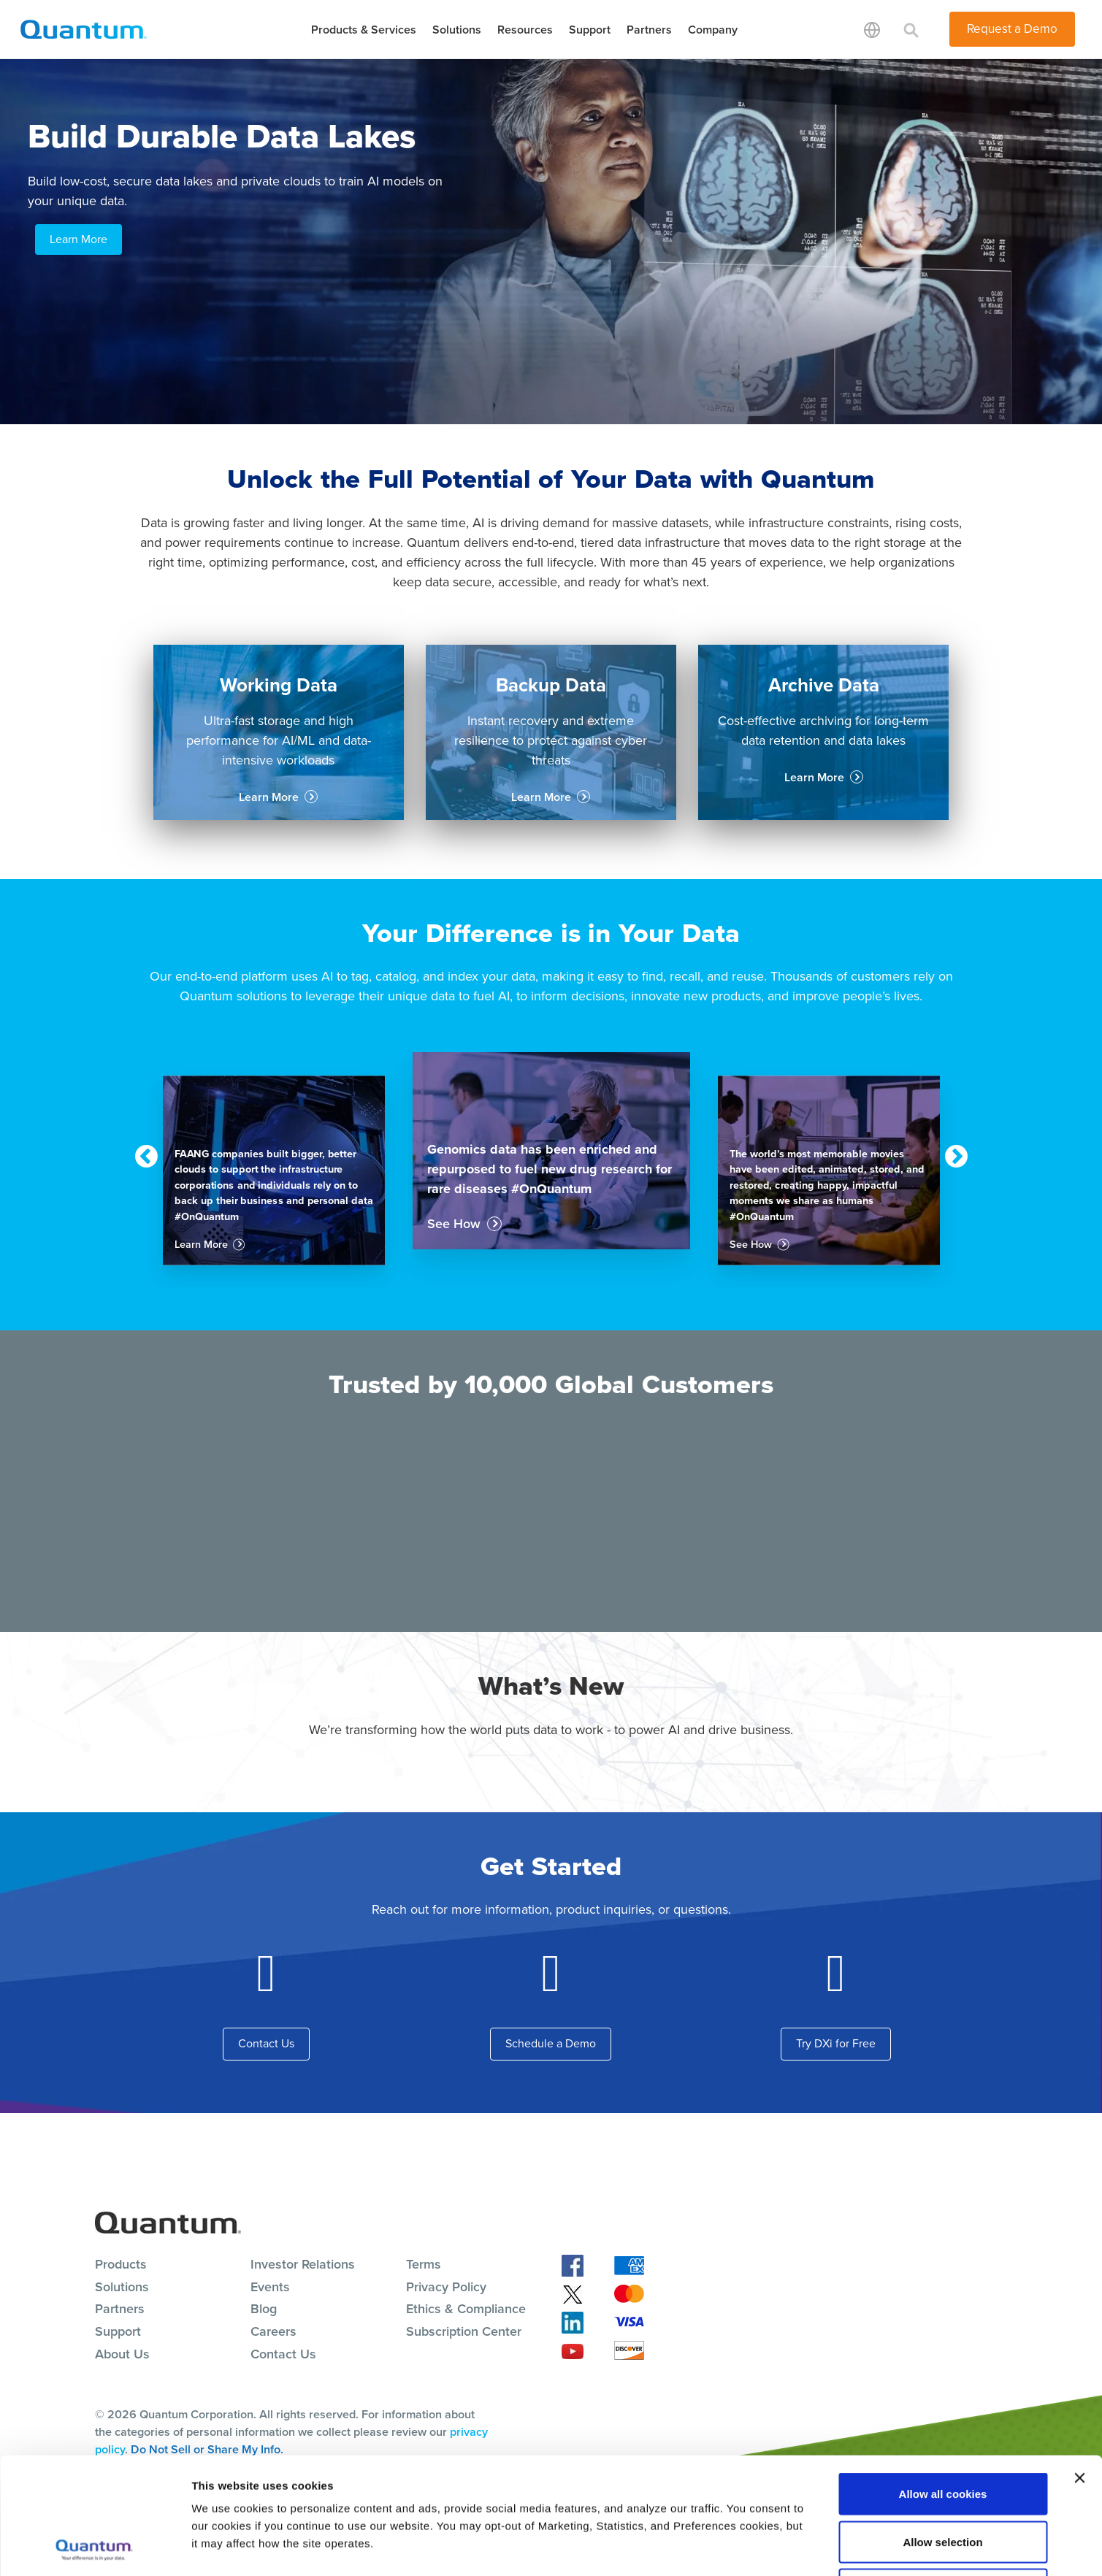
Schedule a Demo (550, 2043)
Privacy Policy (446, 2286)
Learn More (78, 239)
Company (713, 29)
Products (121, 2264)
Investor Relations (302, 2264)
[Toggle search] (911, 29)
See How (454, 1224)
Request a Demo (1012, 29)
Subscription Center (463, 2331)
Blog (263, 2308)
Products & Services (363, 29)
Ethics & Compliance (466, 2308)
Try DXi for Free (836, 2043)
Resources (525, 29)
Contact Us (266, 2043)
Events (270, 2286)
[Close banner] (1079, 2369)
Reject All (943, 2480)
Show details (766, 2547)
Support (590, 29)
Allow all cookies (943, 2384)
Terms (423, 2264)
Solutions (456, 29)
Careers (273, 2331)
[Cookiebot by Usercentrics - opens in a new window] (94, 2547)
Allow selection (942, 2432)
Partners (649, 29)
